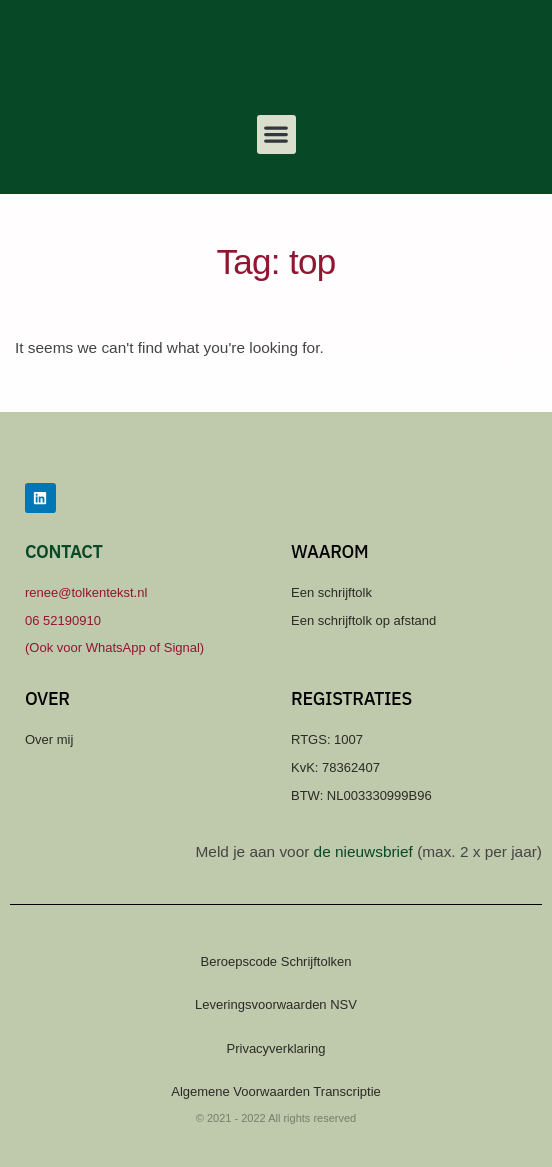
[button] (276, 134)
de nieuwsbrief (363, 851)
